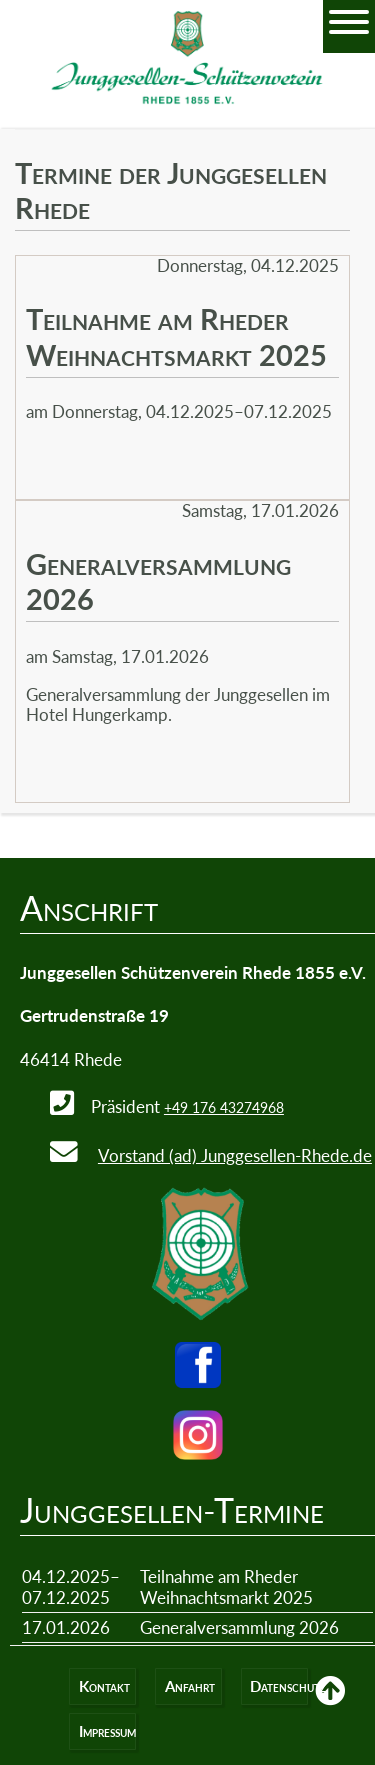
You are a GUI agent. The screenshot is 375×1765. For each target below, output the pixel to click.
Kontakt (104, 1686)
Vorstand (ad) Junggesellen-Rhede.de (235, 1155)
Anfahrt (190, 1686)
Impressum (107, 1731)
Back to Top (330, 1705)
